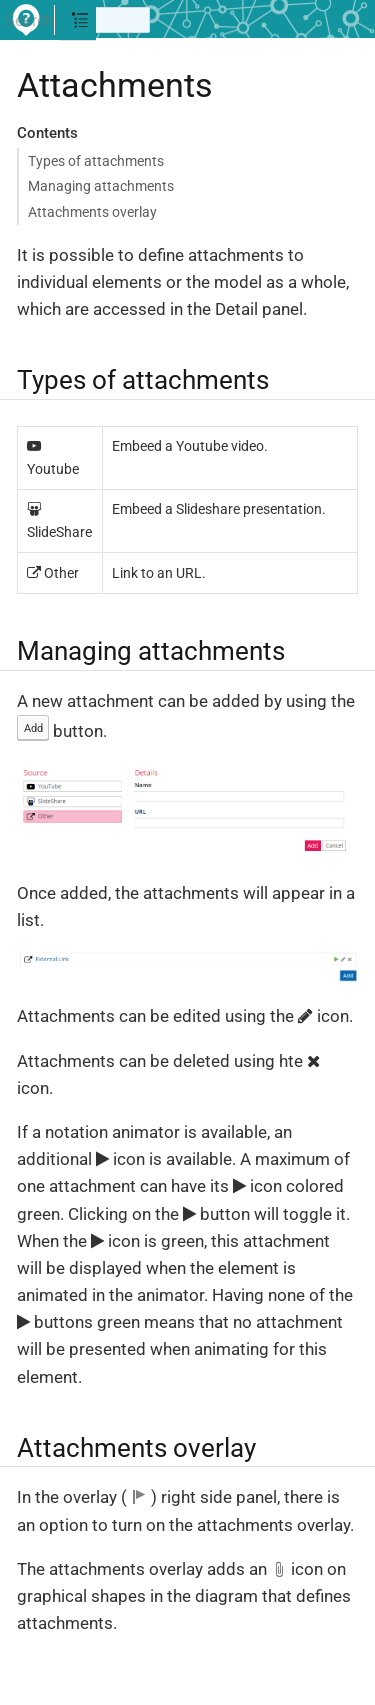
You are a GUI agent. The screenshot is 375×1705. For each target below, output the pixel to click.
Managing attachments (101, 186)
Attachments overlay (92, 212)
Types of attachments (96, 161)
